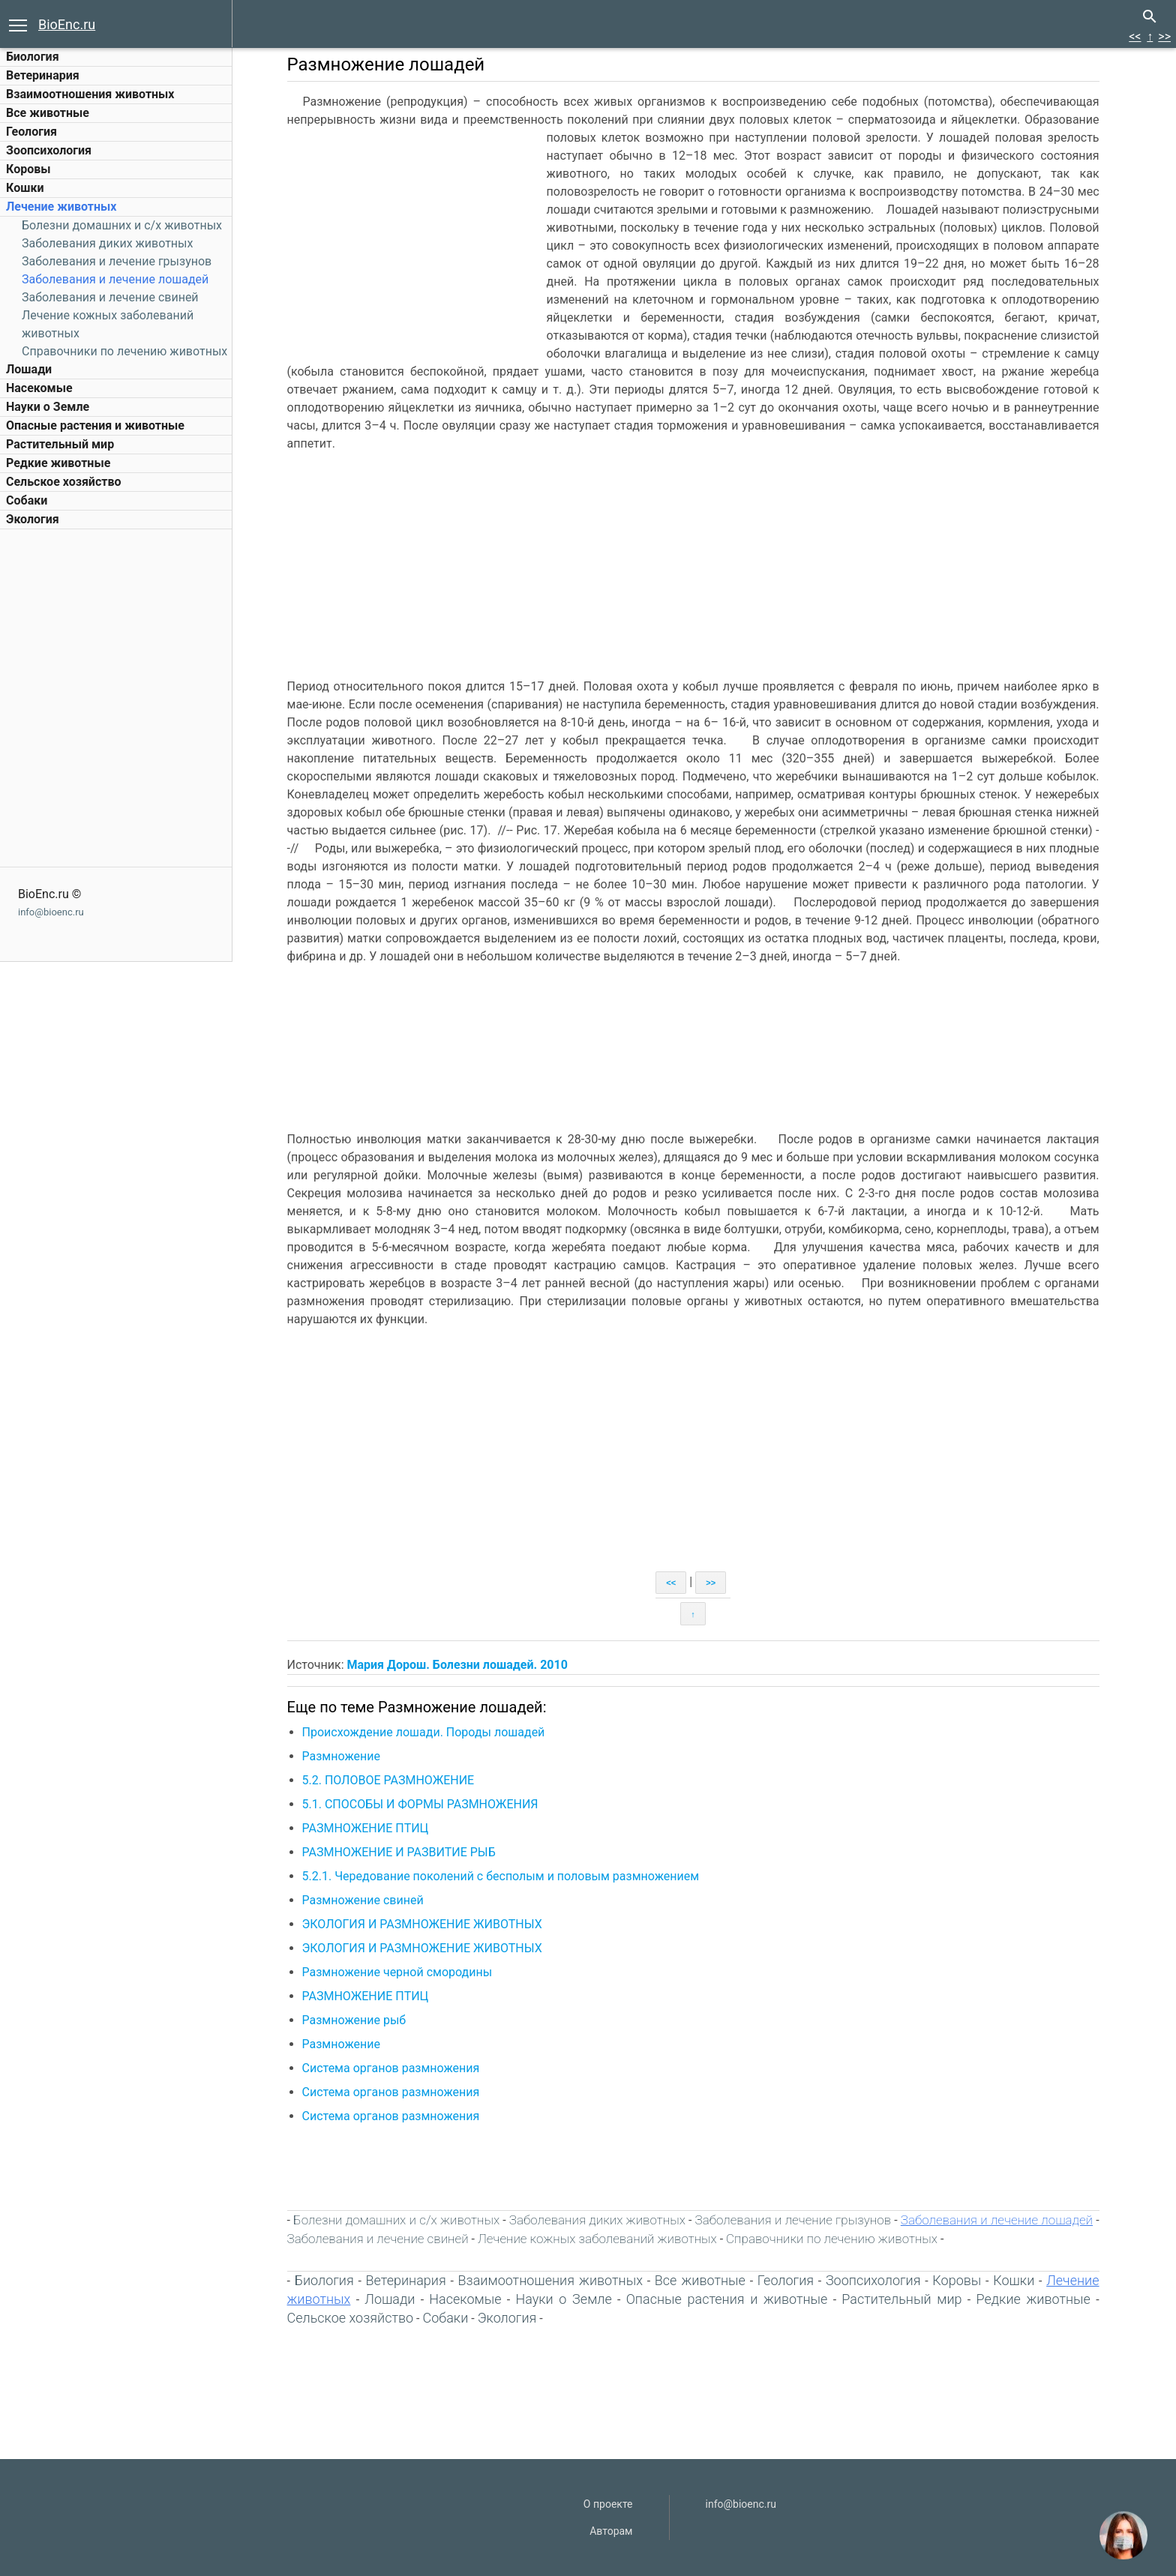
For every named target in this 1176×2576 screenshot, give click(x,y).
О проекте (608, 2504)
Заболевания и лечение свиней (110, 297)
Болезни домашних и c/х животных (122, 225)
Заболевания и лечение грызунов (117, 261)
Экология (32, 519)
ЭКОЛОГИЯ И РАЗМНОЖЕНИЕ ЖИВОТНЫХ (424, 1924)
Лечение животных (61, 206)
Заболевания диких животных (107, 243)
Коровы (28, 169)
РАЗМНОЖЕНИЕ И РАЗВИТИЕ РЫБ (400, 1852)
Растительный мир (60, 444)
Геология (31, 131)
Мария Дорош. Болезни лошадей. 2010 (459, 1665)
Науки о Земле (47, 407)
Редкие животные (58, 463)
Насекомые (39, 388)
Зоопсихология (49, 150)
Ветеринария (43, 75)
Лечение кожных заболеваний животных (598, 2238)
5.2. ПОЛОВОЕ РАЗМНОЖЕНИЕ (390, 1780)
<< (1135, 36)
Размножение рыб (356, 2020)
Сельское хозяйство (63, 482)
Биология (32, 56)
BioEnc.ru (66, 24)
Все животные (47, 113)
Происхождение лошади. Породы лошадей (425, 1732)
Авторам (611, 2531)
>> (1164, 36)
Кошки (25, 188)
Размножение (343, 1756)
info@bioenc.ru (51, 912)
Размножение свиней (364, 1900)
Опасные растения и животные (95, 425)
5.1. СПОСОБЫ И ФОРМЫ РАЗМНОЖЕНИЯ (422, 1804)
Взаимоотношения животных (90, 94)
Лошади (29, 369)
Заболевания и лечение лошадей (115, 279)
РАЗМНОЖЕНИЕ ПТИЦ (367, 1828)
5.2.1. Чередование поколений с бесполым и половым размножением (502, 1876)
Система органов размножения (393, 2068)
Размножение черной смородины (399, 1972)
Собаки (26, 500)
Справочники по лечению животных (124, 351)
